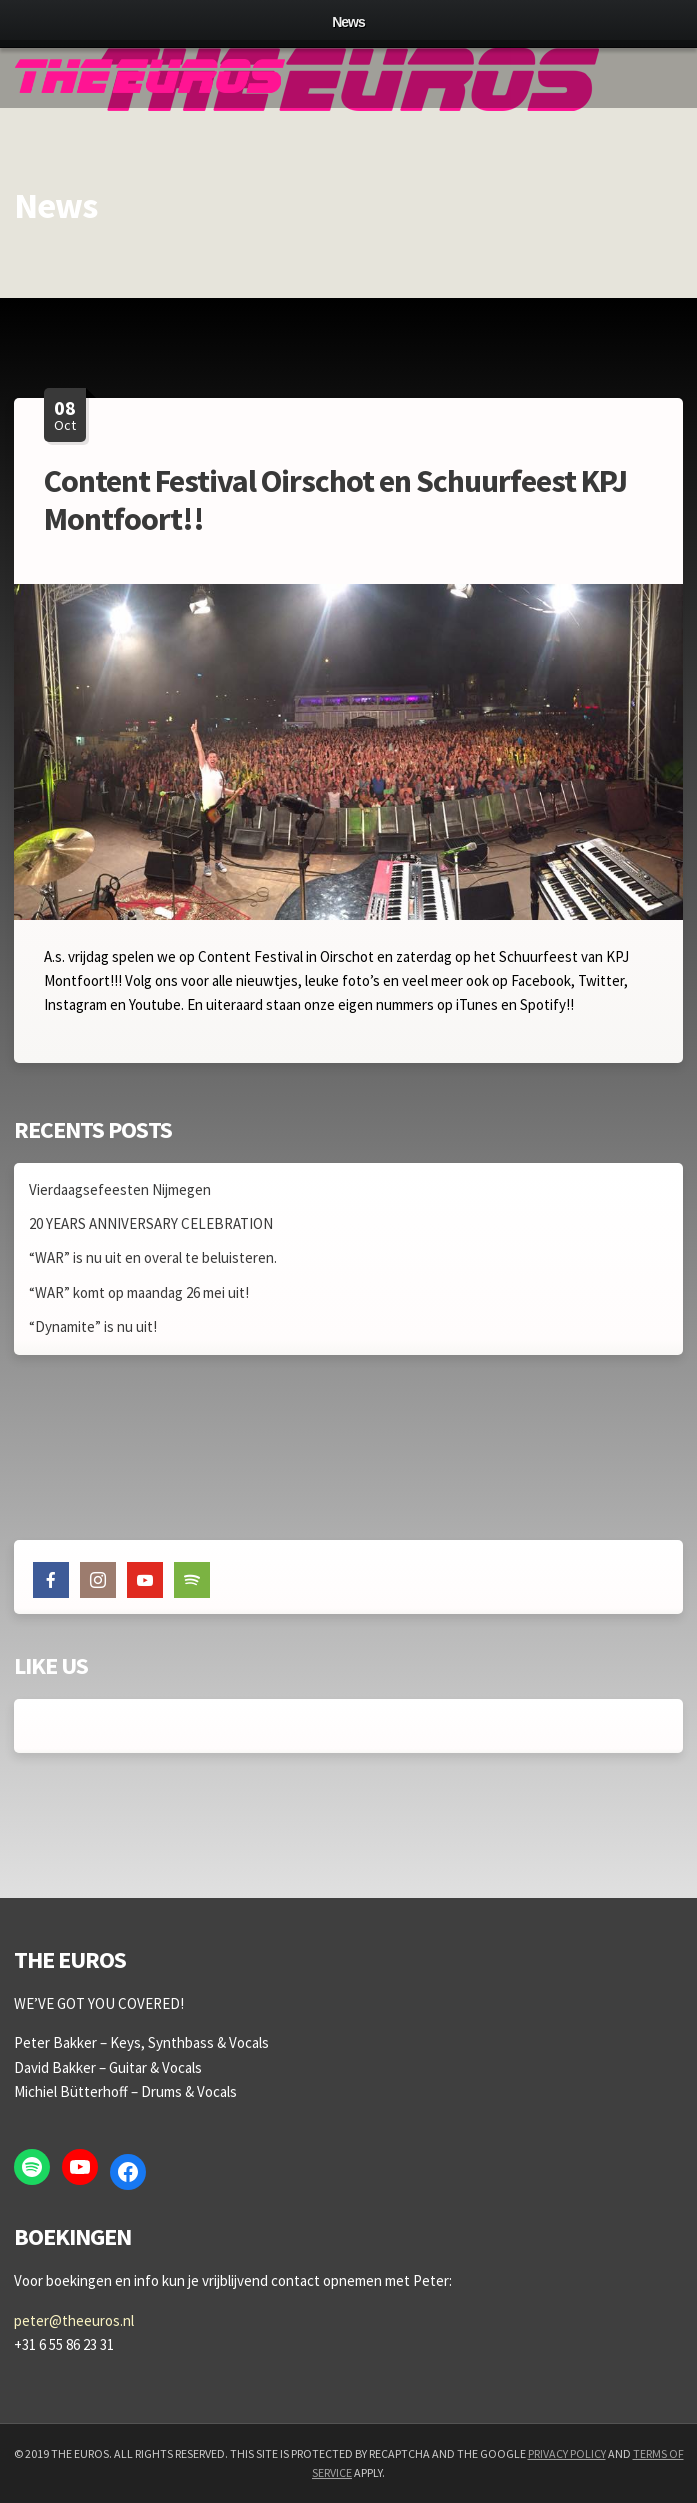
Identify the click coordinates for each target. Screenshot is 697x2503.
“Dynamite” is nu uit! (93, 1326)
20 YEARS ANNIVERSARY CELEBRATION (151, 1223)
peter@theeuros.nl (74, 2320)
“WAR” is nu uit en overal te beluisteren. (153, 1257)
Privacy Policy (567, 2453)
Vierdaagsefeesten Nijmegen (120, 1189)
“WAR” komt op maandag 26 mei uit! (139, 1292)
